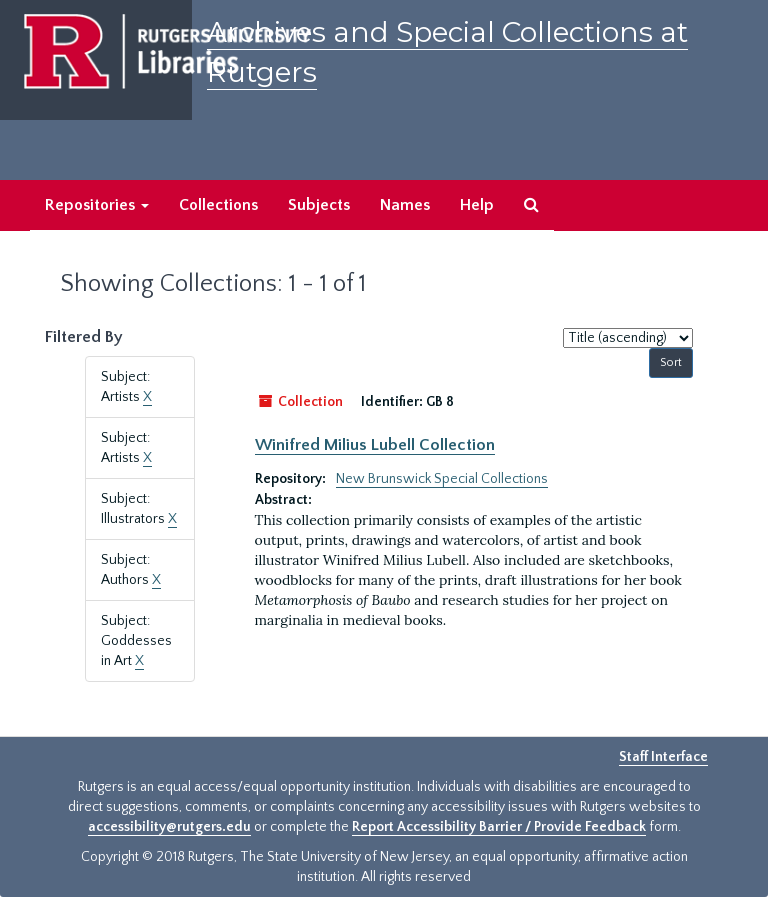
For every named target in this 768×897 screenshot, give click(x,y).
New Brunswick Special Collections (442, 479)
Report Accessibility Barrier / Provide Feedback (499, 827)
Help (477, 205)
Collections (218, 205)
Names (405, 205)
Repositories (97, 205)
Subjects (319, 205)
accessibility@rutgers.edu (169, 827)
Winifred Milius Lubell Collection (375, 445)
